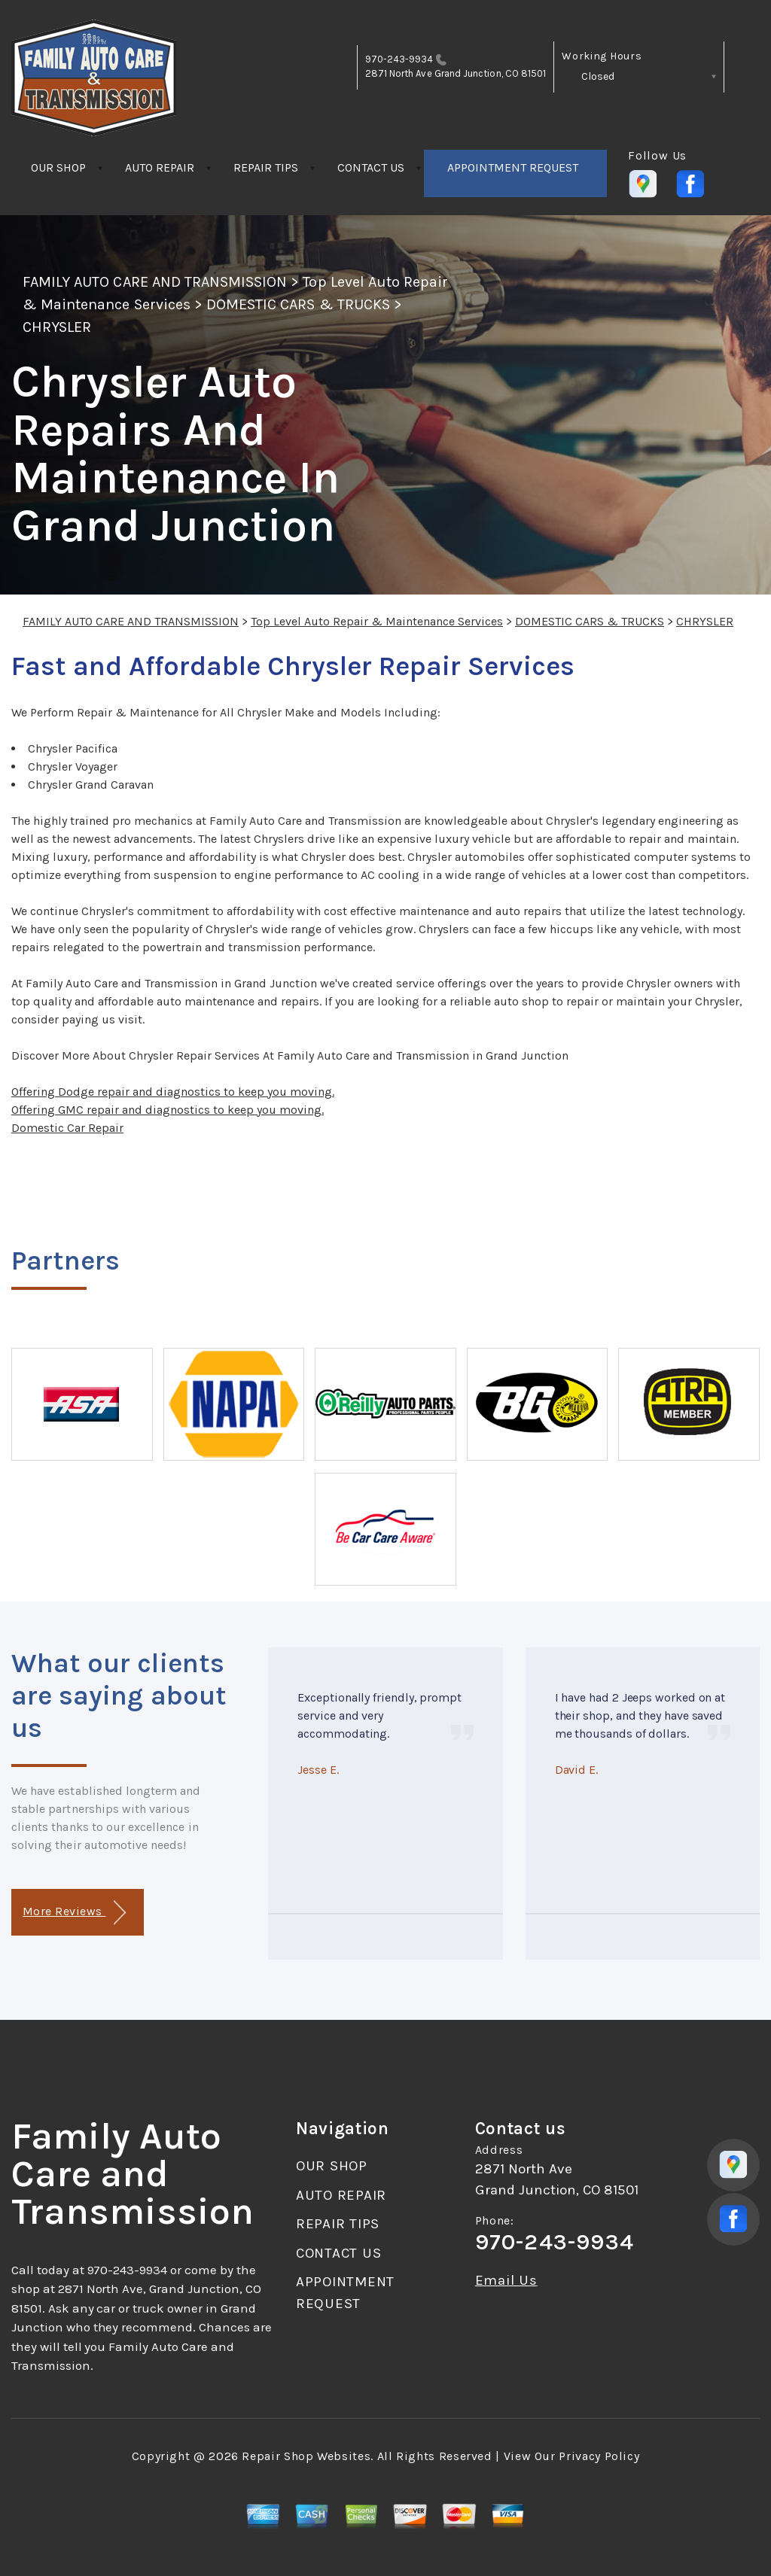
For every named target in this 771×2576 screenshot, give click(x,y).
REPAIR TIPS (265, 167)
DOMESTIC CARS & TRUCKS (298, 304)
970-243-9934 (399, 59)
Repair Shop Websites (306, 2456)
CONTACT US (370, 167)
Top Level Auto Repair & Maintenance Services (377, 621)
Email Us (506, 2280)
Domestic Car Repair (67, 1128)
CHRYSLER (57, 327)
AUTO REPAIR (159, 167)
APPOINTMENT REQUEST (512, 167)
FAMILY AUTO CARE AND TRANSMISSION (155, 281)
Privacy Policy (599, 2456)
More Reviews (74, 1912)
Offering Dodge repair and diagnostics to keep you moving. (172, 1091)
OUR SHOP (58, 167)
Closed (597, 76)
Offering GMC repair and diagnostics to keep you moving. (167, 1109)
